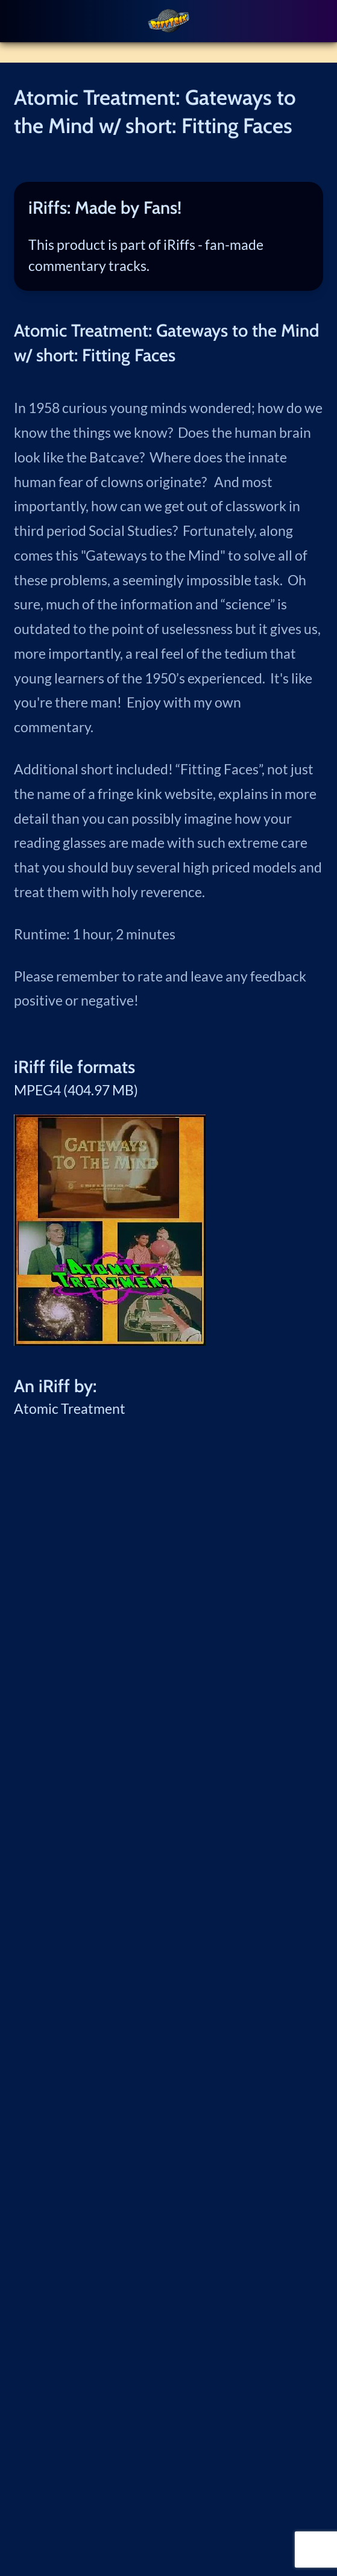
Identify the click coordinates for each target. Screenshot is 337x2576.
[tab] (168, 208)
